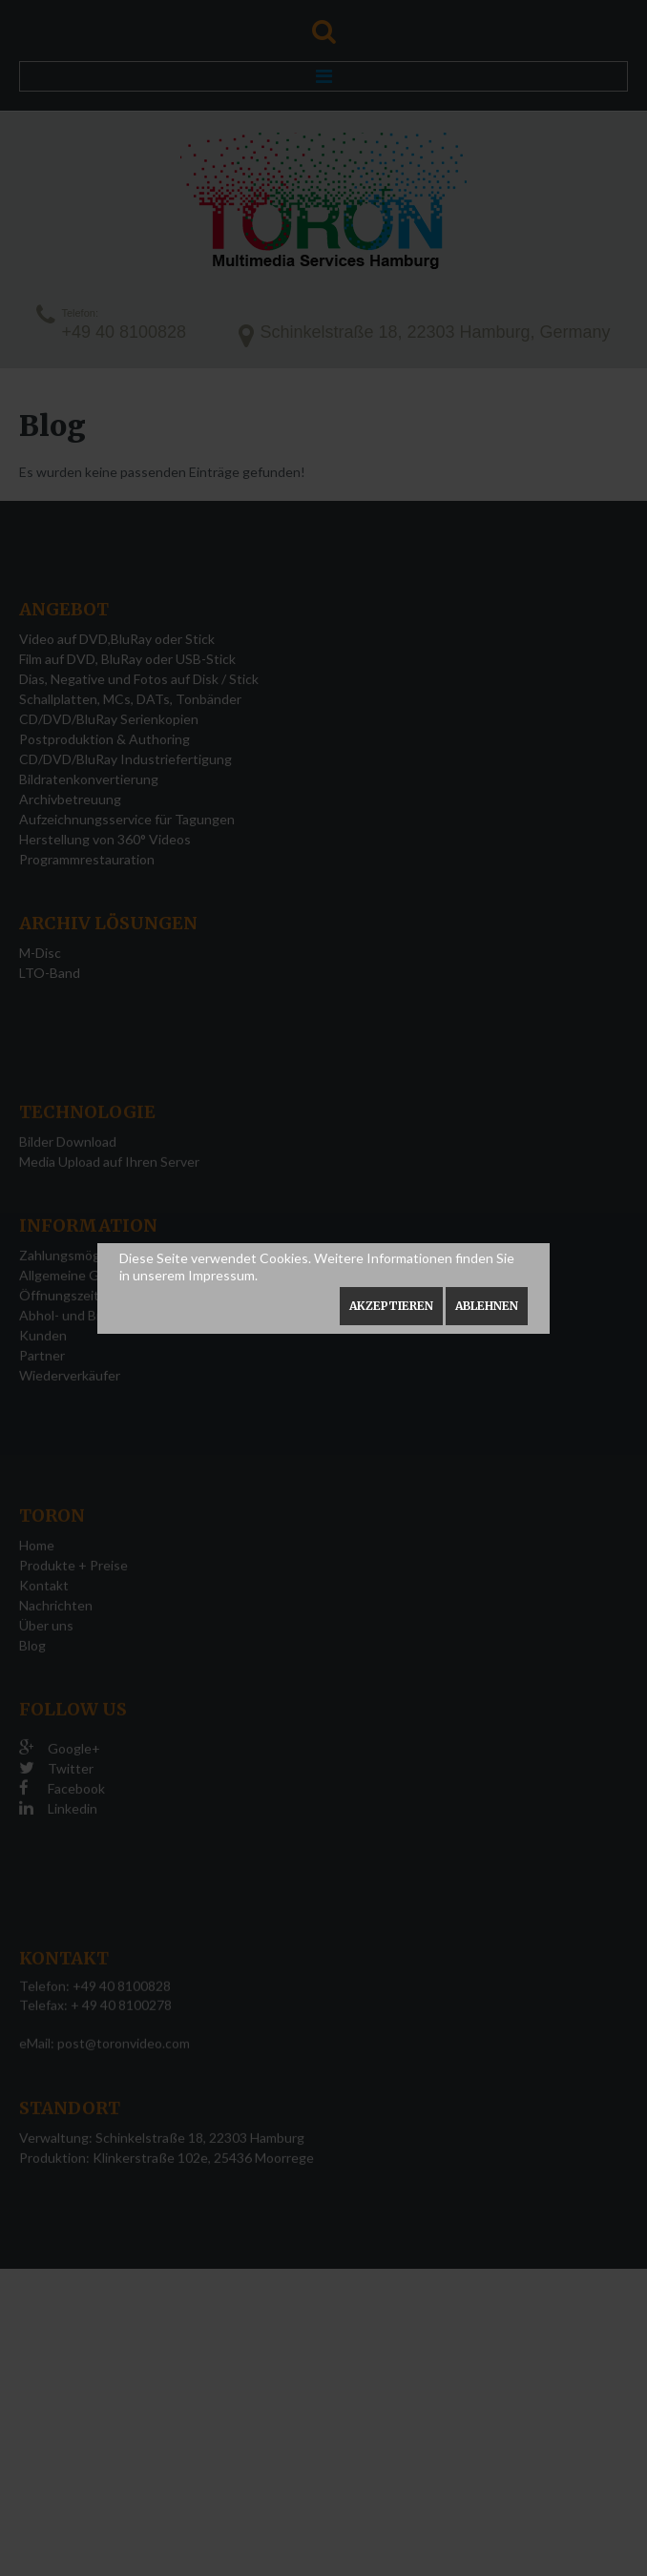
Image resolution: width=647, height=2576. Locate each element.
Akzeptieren (391, 1305)
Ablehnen (486, 1305)
